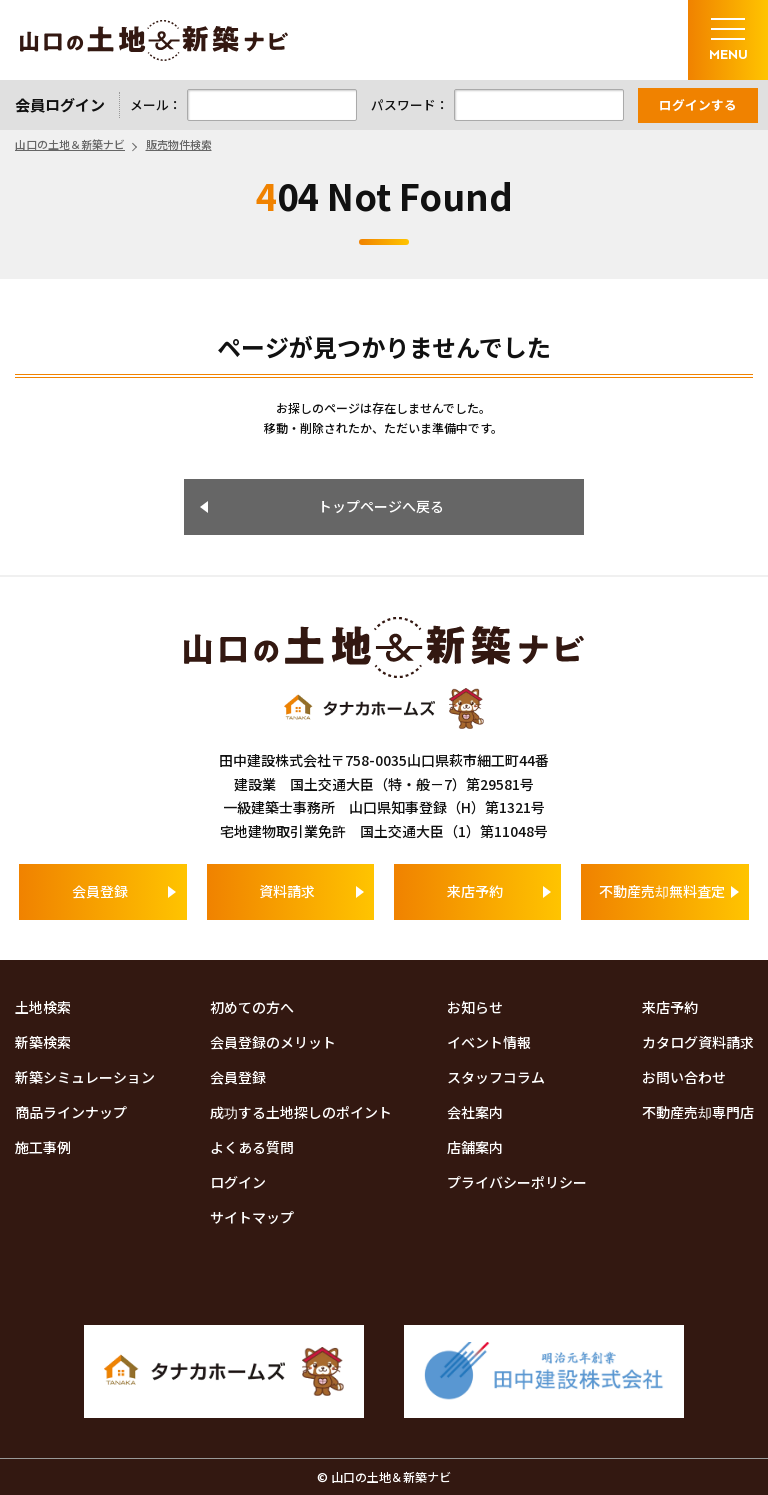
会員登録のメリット (273, 1042)
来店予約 (475, 891)
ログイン (238, 1182)
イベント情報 (489, 1042)
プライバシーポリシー (517, 1182)
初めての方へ (252, 1007)
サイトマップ (252, 1217)
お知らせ (475, 1007)
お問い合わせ (684, 1077)
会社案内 (475, 1112)
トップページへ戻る (381, 506)
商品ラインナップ (71, 1112)
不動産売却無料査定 (662, 891)
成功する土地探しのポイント (301, 1112)
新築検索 (43, 1042)
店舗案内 (475, 1147)
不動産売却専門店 (698, 1112)
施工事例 (43, 1147)
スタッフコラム (496, 1077)
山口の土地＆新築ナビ (154, 40)
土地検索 (43, 1007)
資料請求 (287, 891)
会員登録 (100, 891)
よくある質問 (252, 1147)
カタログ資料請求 (698, 1042)
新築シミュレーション (85, 1077)
